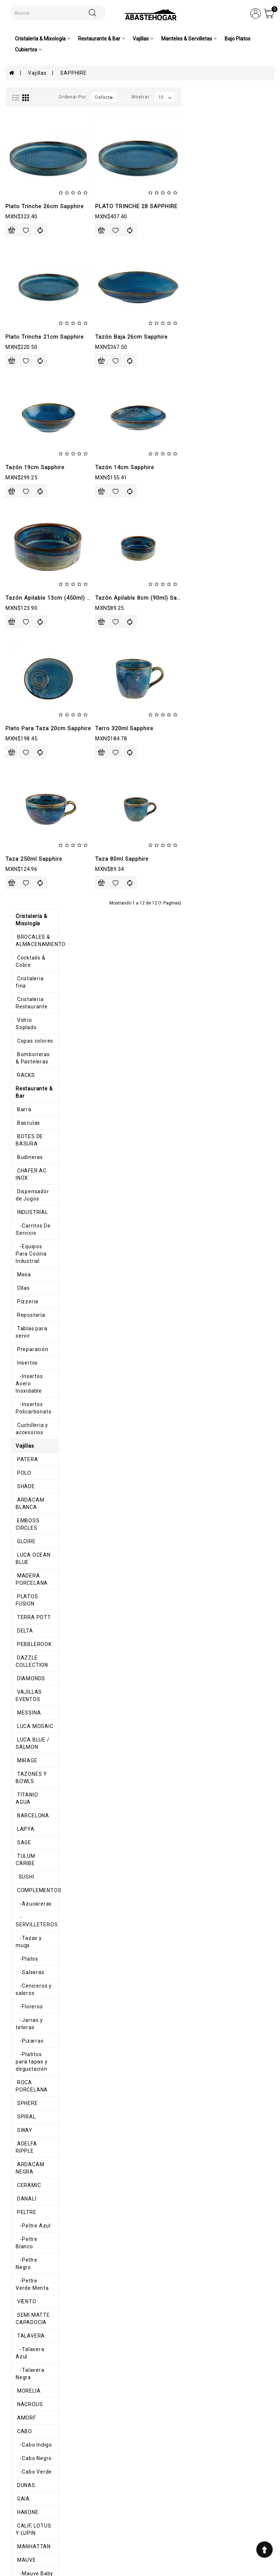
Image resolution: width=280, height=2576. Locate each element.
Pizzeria (21, 392)
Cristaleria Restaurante (40, 156)
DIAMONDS (25, 689)
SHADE (20, 541)
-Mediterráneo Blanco (40, 1708)
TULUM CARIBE (30, 837)
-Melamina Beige (34, 1775)
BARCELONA (27, 797)
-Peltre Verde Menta (38, 1182)
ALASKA (21, 1533)
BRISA (19, 2113)
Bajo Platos (237, 39)
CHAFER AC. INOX (33, 290)
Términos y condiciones (97, 2493)
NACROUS (23, 1276)
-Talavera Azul (31, 1236)
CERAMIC (22, 1101)
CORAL (20, 2032)
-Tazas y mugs (31, 905)
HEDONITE (24, 2167)
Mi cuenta (138, 2483)
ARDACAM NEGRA (34, 1087)
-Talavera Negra (32, 1249)
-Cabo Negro (28, 1330)
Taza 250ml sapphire (127, 859)
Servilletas (24, 2247)
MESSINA (22, 716)
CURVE (19, 1627)
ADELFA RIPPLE (30, 1074)
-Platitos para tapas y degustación (40, 1002)
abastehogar (200, 2542)
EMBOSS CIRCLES (33, 568)
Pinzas (19, 2355)
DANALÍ (20, 1114)
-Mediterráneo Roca (38, 1735)
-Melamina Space (34, 1856)
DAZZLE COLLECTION (38, 675)
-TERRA (22, 1762)
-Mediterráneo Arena (39, 1694)
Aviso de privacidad (96, 2483)
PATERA (21, 514)
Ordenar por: (166, 97)
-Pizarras (24, 986)
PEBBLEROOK (28, 662)
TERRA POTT (28, 635)
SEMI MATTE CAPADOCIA (43, 1209)
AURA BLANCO (30, 2140)
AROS (18, 2220)
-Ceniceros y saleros (38, 945)
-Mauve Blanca (31, 1452)
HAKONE (21, 1384)
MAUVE (20, 1425)
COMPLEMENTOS (33, 864)
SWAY (18, 1060)
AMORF (20, 1290)
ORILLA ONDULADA (35, 2193)
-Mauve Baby (29, 1438)
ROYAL (19, 1479)
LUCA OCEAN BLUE (35, 595)
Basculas (22, 250)
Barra (18, 237)
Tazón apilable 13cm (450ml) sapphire (151, 598)
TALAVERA (24, 1222)
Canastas (23, 2234)
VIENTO (20, 1195)
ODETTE (21, 2005)
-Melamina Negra (34, 1843)
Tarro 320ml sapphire (217, 728)
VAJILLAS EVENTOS (36, 702)
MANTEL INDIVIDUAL (36, 2261)
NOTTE (20, 2059)
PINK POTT (24, 1924)
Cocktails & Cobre (33, 129)
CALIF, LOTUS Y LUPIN (38, 1398)
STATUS (21, 1492)
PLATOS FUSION (31, 621)
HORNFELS (24, 1667)
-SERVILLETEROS (34, 891)
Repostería (25, 406)
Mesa (18, 365)
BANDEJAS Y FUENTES (40, 1640)
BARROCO (24, 1573)
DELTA (19, 648)
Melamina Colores (34, 1748)
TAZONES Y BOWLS (36, 770)
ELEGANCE (24, 1964)
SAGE (18, 824)
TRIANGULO (26, 1897)
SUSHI (19, 851)
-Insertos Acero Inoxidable (46, 460)
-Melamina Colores (36, 1802)
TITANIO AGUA (29, 783)
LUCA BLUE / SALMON (39, 743)
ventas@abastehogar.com (216, 2522)
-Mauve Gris (27, 1465)
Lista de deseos (145, 2502)
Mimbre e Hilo (28, 2274)
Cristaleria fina (30, 142)
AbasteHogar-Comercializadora (212, 2532)
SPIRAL (20, 1047)
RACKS (20, 210)
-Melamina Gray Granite (42, 1829)
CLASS (19, 1613)
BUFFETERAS (28, 1654)
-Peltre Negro (29, 1168)
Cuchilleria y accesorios (41, 487)
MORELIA (22, 1263)
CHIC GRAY (24, 1991)
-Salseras (24, 932)
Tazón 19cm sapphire (128, 467)
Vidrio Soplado (29, 169)
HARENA (22, 2099)
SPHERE (21, 1033)
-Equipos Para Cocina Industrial (39, 348)
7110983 (196, 2506)
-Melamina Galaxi (34, 1816)
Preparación (26, 433)
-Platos (21, 918)
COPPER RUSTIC (32, 1978)
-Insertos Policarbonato (42, 473)
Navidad (21, 2301)
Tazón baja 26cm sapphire (224, 337)
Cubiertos (23, 2342)
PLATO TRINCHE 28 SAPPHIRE (229, 206)
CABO (18, 1303)
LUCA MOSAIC (29, 729)
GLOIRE (20, 581)
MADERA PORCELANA (39, 608)
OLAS (18, 1883)
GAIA (17, 1371)
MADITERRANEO (32, 1681)
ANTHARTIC (26, 1546)
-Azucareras (28, 878)
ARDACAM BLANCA (36, 554)
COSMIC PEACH (30, 1951)
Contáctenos (141, 2509)
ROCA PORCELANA (35, 1020)
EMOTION (23, 2086)
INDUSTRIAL (26, 317)
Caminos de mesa (34, 2288)
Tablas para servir (34, 419)
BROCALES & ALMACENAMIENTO (35, 111)
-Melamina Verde (34, 1870)
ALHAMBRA (26, 1910)
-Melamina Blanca (35, 1789)
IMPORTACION (29, 1937)
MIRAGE (21, 756)
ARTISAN (22, 1560)
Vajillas (37, 73)
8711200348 (200, 2514)
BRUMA (20, 1586)
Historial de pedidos (147, 2493)
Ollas (17, 379)
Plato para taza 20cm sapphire (141, 728)
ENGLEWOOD (27, 2018)
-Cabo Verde (28, 1344)
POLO (18, 527)
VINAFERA (24, 1519)
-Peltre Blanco (30, 1155)
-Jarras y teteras (34, 972)
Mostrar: (234, 97)
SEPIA (18, 2126)
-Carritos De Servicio (38, 331)
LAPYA (19, 810)
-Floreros (24, 959)
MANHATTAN (27, 1411)
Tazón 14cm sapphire (218, 467)
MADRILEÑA (26, 2045)
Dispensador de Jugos (39, 304)
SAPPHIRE (73, 73)
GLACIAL (22, 2153)
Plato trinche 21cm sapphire (138, 337)
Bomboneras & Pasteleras (44, 196)
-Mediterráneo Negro (39, 1721)
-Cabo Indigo (28, 1317)
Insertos (21, 446)
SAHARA (22, 2180)
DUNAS (20, 1357)
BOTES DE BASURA (35, 263)
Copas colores (29, 183)
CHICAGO (22, 1600)
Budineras (24, 277)
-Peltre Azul (27, 1141)
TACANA (22, 1506)
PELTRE (20, 1128)
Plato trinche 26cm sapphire (138, 206)
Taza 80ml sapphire (215, 859)
